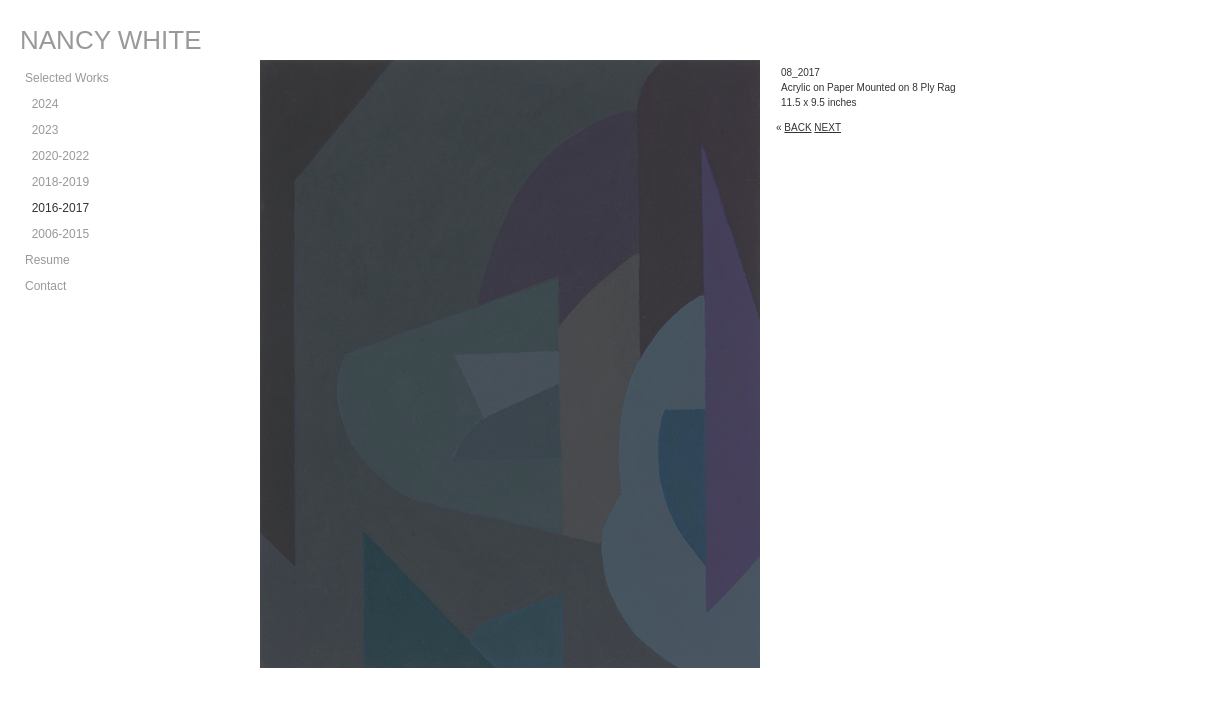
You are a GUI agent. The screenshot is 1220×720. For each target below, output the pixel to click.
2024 (41, 104)
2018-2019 (57, 182)
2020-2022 (57, 156)
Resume (47, 260)
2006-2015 (57, 234)
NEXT (827, 127)
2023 (41, 130)
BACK (797, 127)
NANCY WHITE (111, 40)
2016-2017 (57, 208)
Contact (45, 286)
